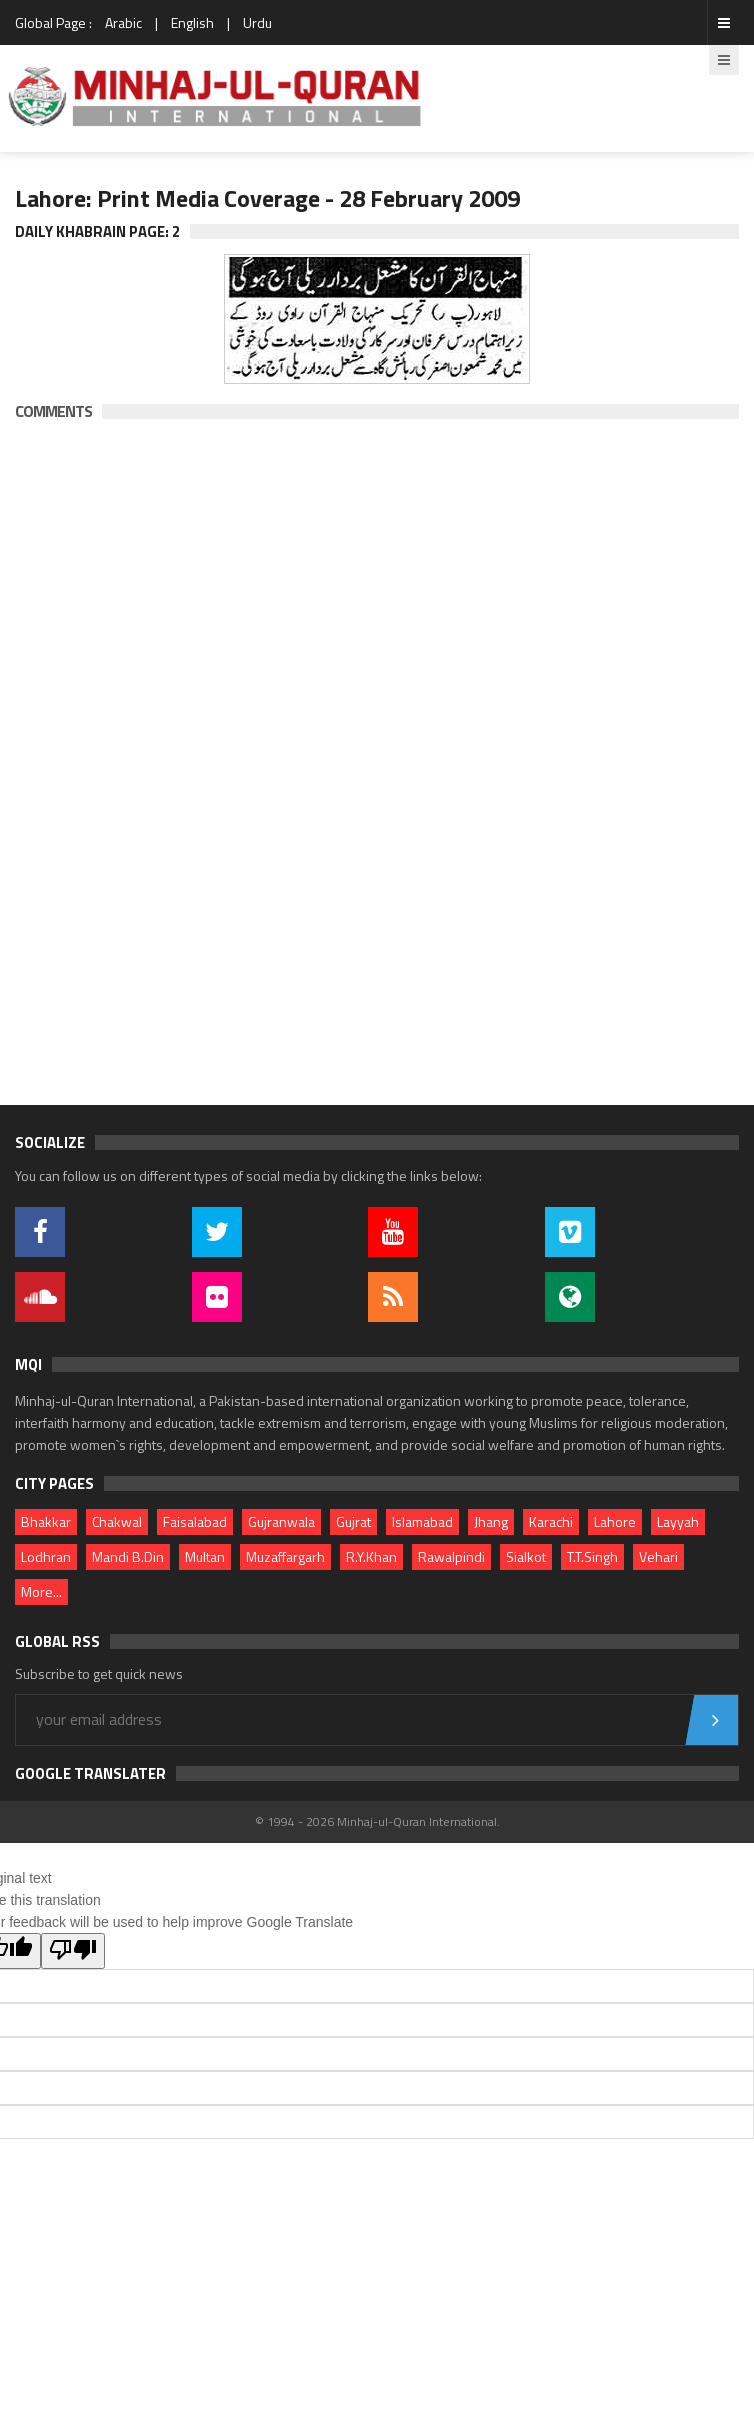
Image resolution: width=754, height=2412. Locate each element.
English (192, 22)
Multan (205, 1556)
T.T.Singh (592, 1556)
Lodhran (46, 1556)
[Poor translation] (73, 1951)
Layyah (678, 1521)
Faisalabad (195, 1521)
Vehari (658, 1556)
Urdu (257, 22)
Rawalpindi (451, 1556)
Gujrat (353, 1521)
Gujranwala (281, 1521)
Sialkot (526, 1556)
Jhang (491, 1521)
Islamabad (422, 1521)
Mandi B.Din (128, 1556)
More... (41, 1591)
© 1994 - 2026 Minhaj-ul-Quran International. (377, 1821)
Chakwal (117, 1521)
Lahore (615, 1521)
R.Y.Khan (371, 1556)
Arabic (123, 22)
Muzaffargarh (285, 1556)
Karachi (551, 1521)
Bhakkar (46, 1521)
